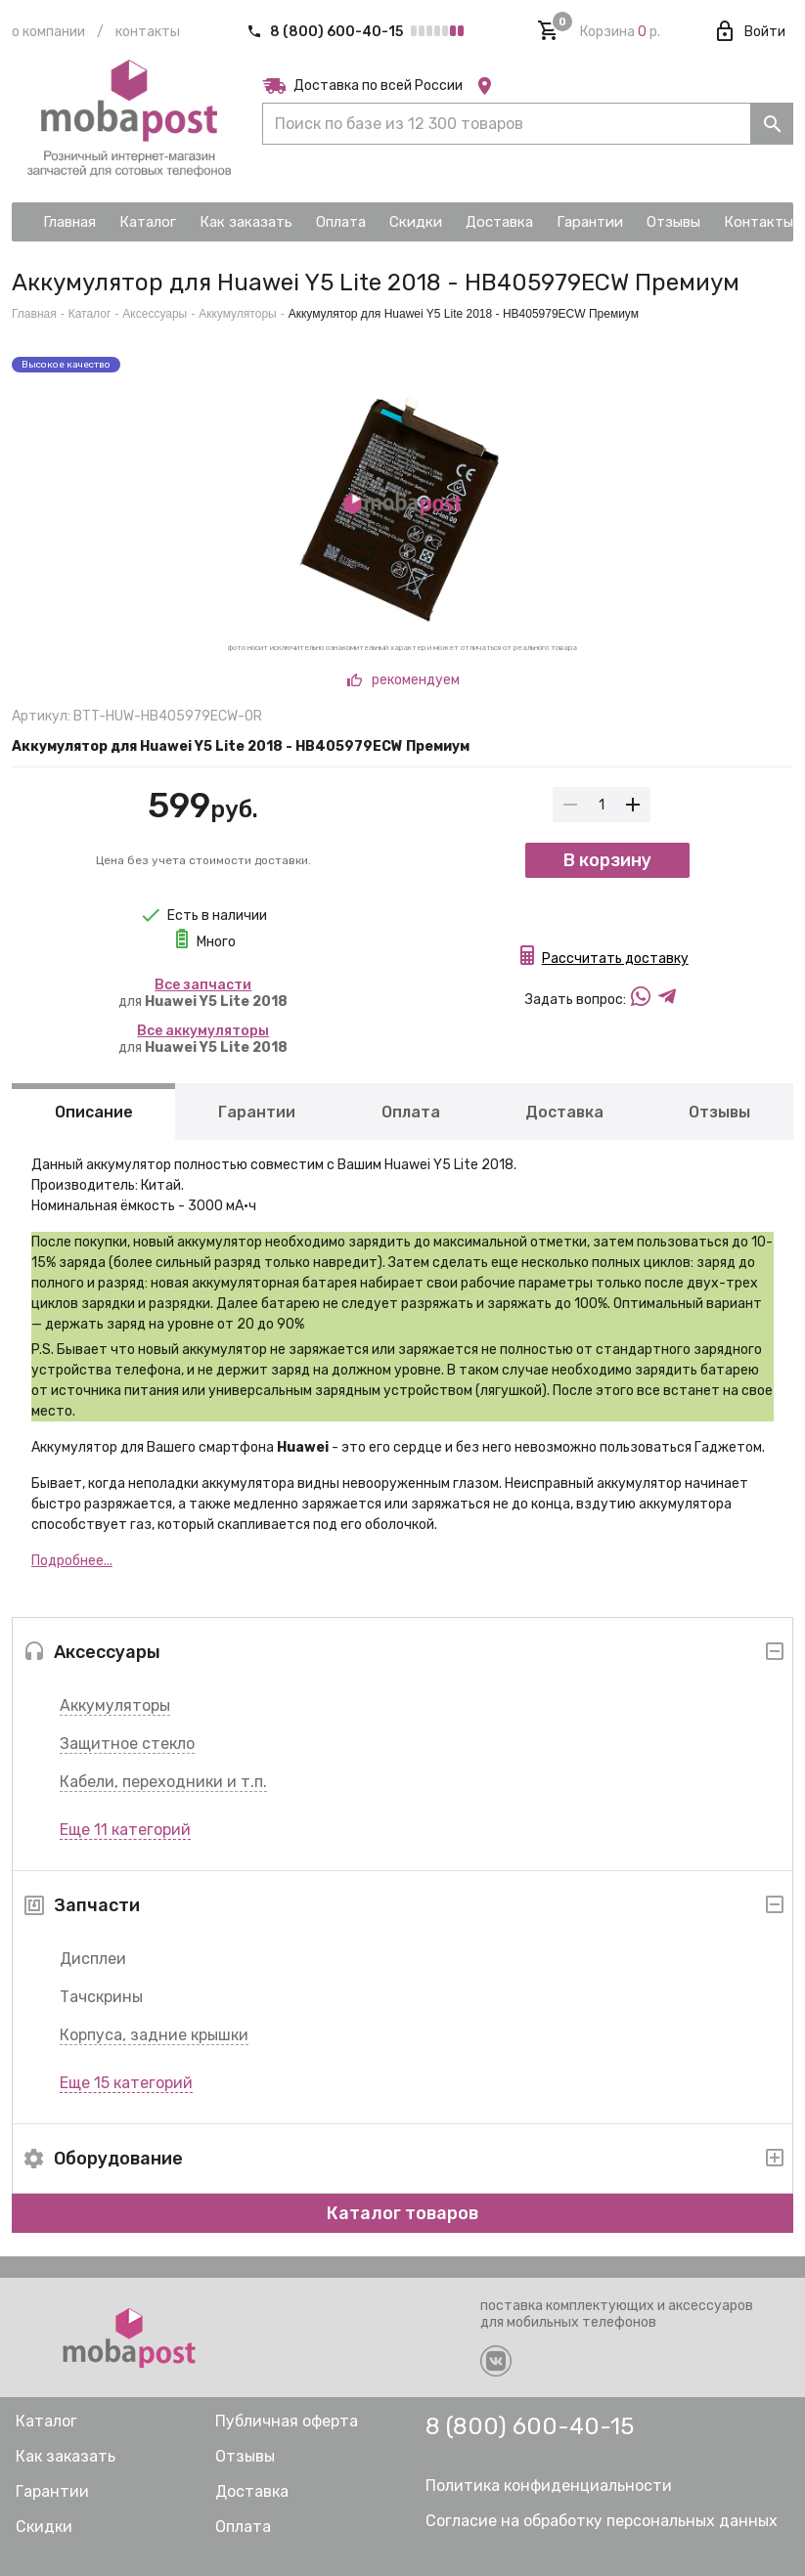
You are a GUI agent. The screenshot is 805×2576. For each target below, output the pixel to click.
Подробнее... (71, 1560)
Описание (94, 1112)
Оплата (410, 1112)
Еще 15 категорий (126, 2083)
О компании (48, 31)
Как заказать (65, 2456)
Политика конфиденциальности (548, 2485)
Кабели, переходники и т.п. (163, 1781)
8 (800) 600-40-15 (326, 31)
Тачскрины (101, 1996)
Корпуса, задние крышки (154, 2035)
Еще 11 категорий (125, 1829)
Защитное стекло (127, 1743)
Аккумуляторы (115, 1705)
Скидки (44, 2526)
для (203, 993)
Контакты (147, 31)
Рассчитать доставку (615, 961)
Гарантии (256, 1112)
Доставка (564, 1112)
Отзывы (719, 1112)
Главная (34, 314)
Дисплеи (93, 1958)
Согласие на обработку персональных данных (601, 2520)
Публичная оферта (286, 2421)
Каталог (90, 314)
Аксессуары (154, 314)
